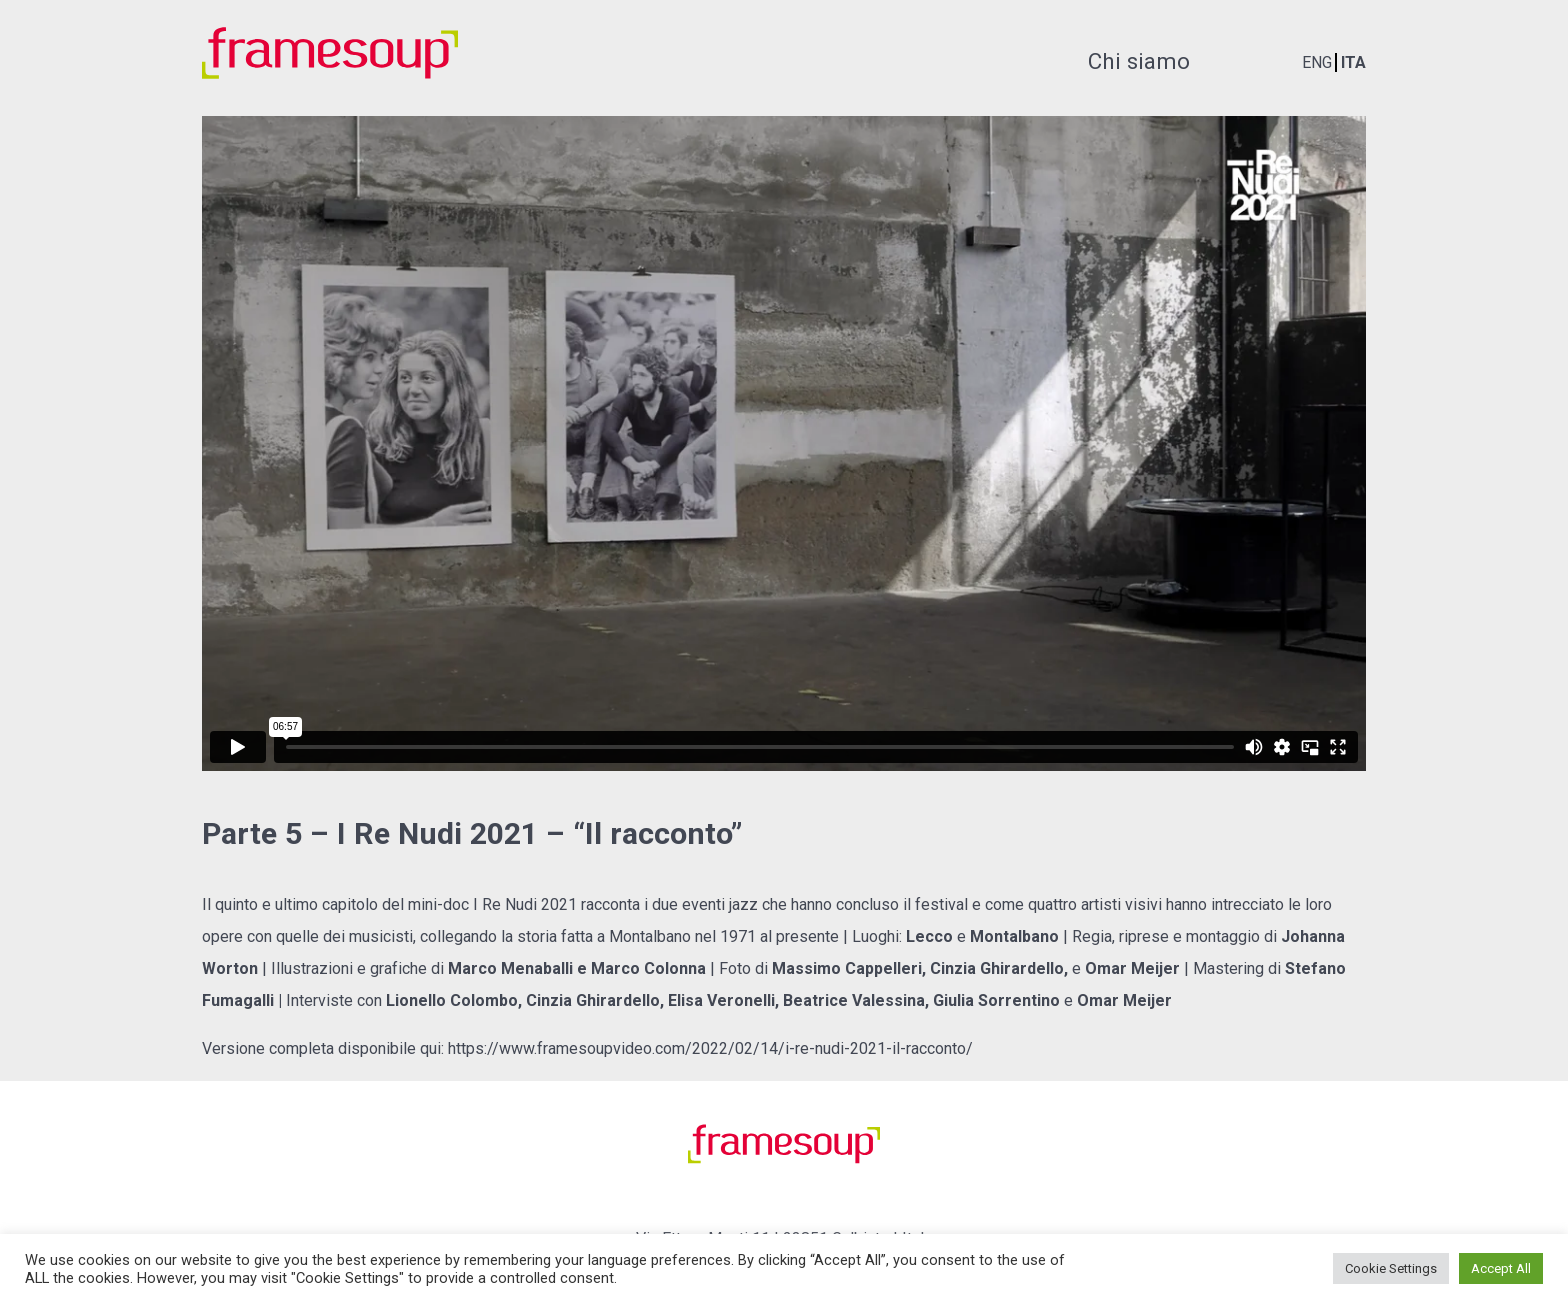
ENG (1317, 62)
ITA (1353, 62)
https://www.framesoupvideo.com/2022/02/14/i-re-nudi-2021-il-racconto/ (710, 1048)
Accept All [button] (1501, 1268)
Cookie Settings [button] (1391, 1268)
